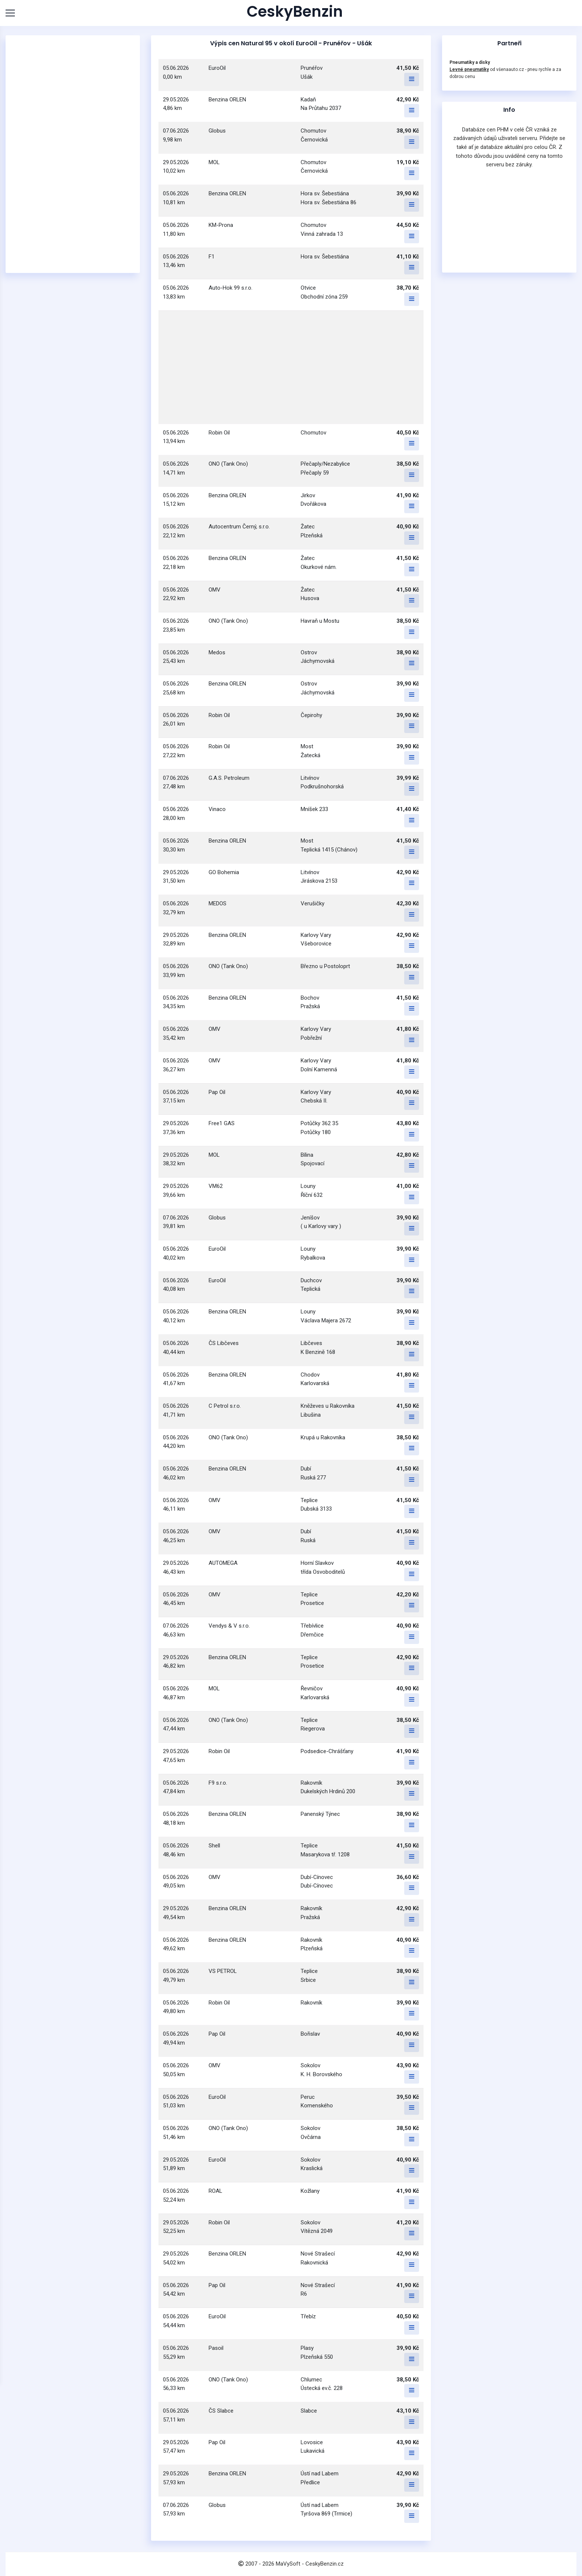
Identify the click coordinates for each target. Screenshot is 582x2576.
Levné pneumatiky (469, 69)
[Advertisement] (72, 154)
